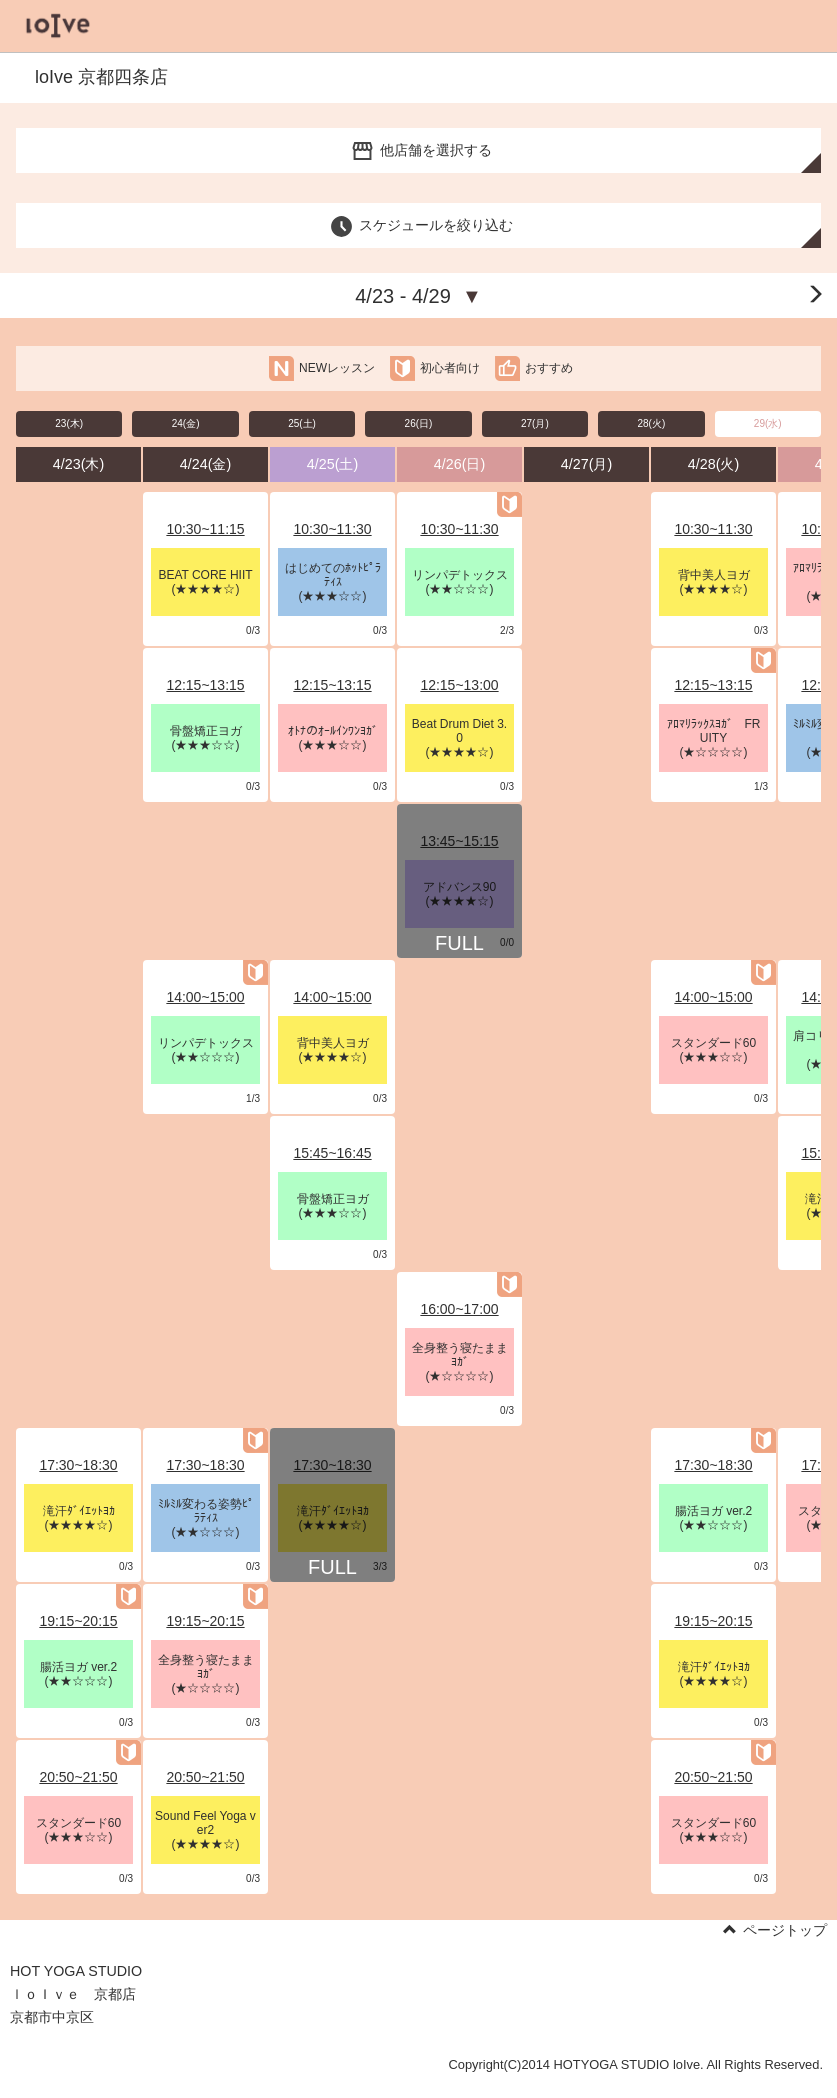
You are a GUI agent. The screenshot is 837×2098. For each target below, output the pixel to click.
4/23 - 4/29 (418, 296)
